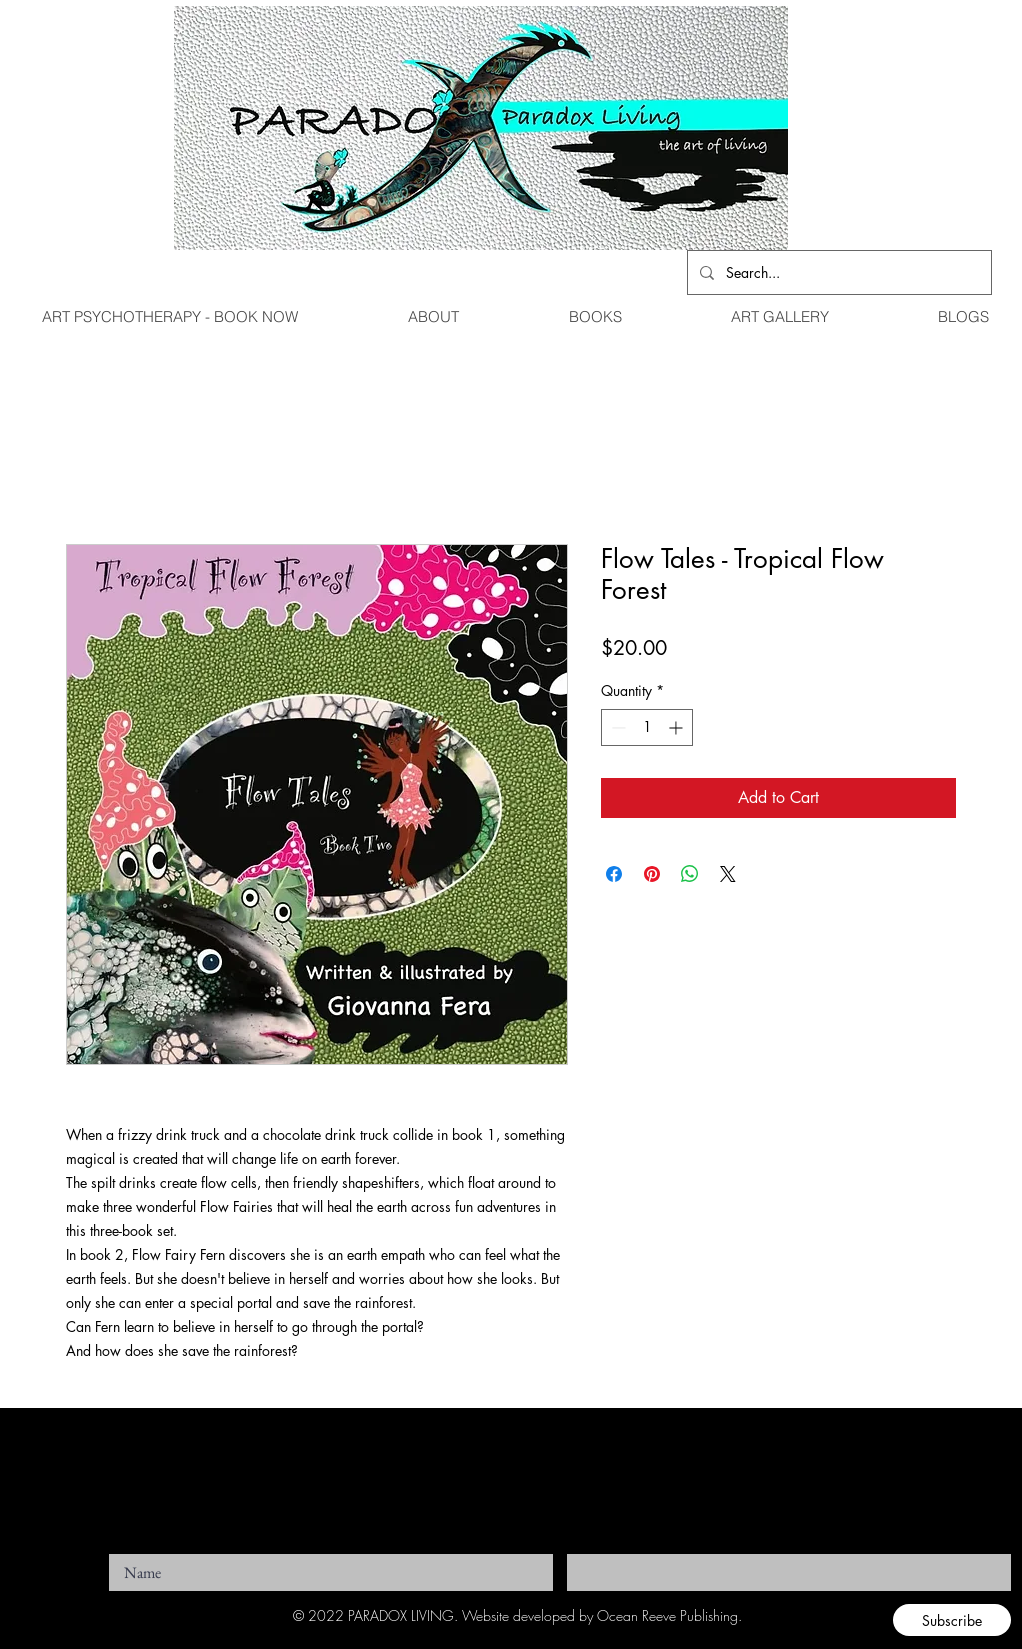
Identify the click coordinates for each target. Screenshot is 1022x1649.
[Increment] (677, 727)
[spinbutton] (647, 727)
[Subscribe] (952, 1620)
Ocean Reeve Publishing (667, 1615)
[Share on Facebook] (614, 874)
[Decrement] (616, 727)
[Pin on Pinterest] (652, 874)
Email (581, 1548)
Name (123, 1548)
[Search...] (837, 272)
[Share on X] (728, 874)
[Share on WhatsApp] (690, 874)
